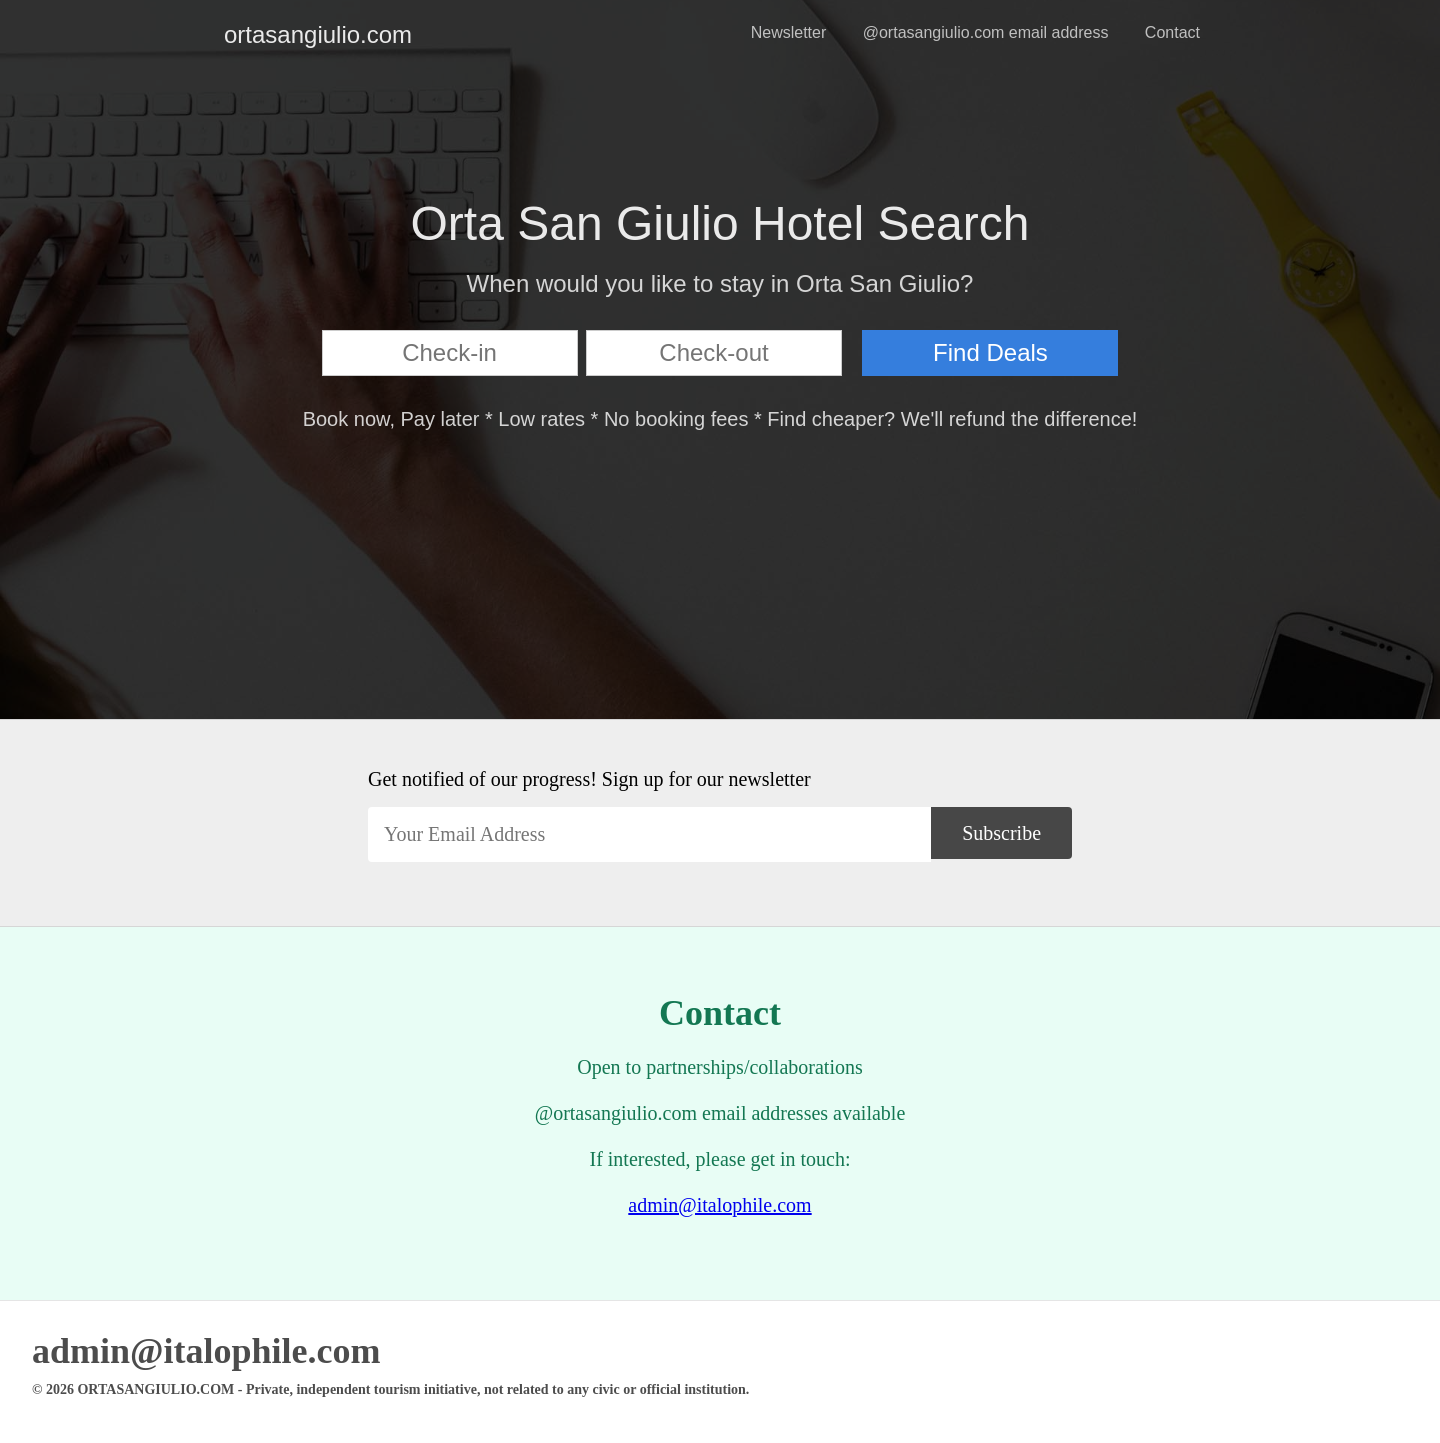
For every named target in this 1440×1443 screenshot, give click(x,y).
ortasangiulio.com (240, 34)
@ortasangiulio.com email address (986, 32)
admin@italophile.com (719, 1205)
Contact (1172, 32)
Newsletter (789, 32)
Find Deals (990, 352)
